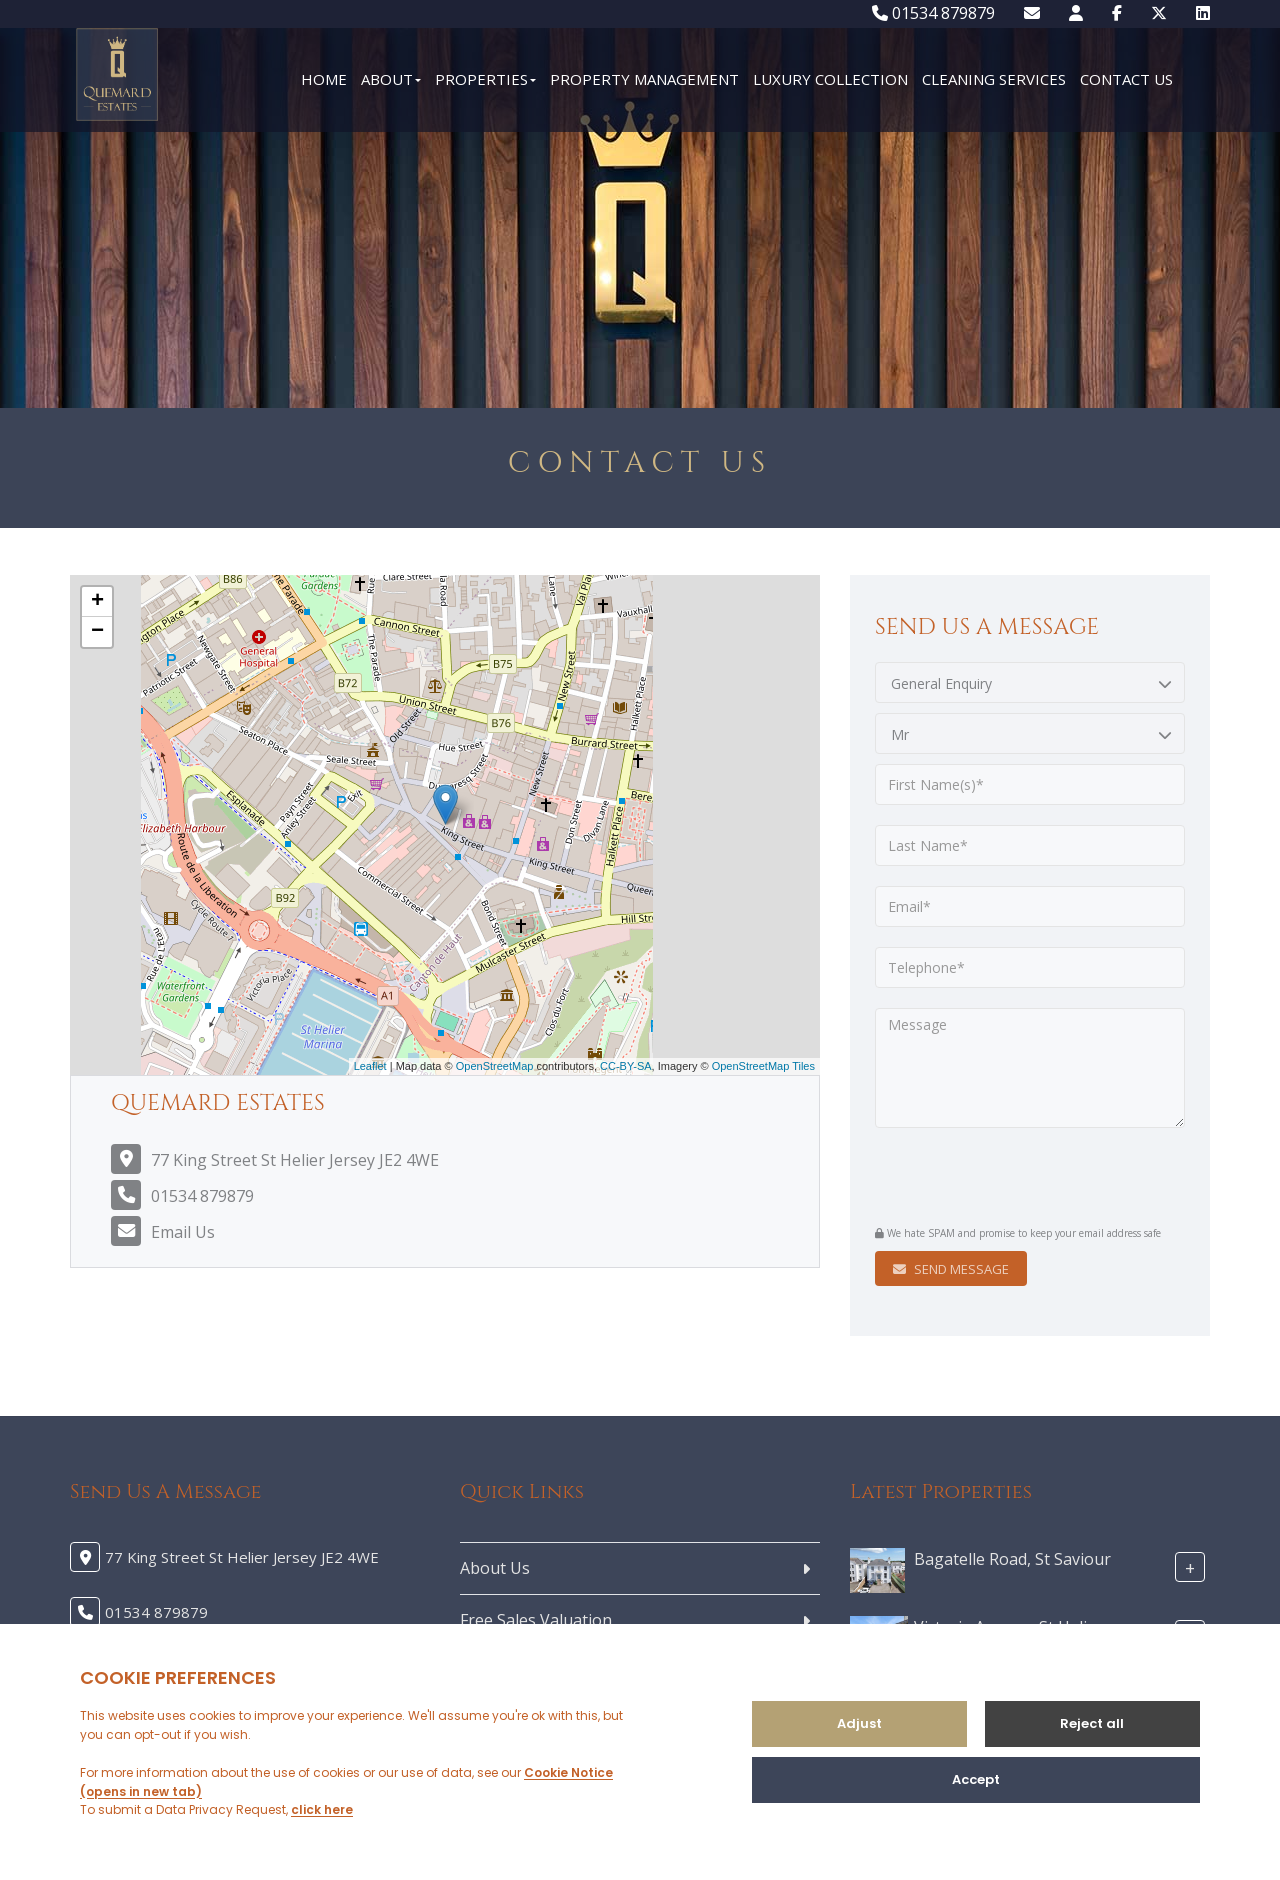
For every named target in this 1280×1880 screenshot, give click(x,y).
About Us (495, 1568)
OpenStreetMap (495, 1066)
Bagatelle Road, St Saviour (1012, 1558)
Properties (485, 79)
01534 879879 (933, 13)
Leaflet (370, 1066)
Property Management (644, 79)
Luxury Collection (830, 79)
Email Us (183, 1232)
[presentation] (996, 1179)
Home (324, 79)
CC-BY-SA (626, 1066)
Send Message (951, 1269)
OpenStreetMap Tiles (763, 1066)
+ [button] (97, 602)
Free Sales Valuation (536, 1620)
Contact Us (1126, 79)
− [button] (97, 632)
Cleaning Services (994, 79)
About (391, 79)
